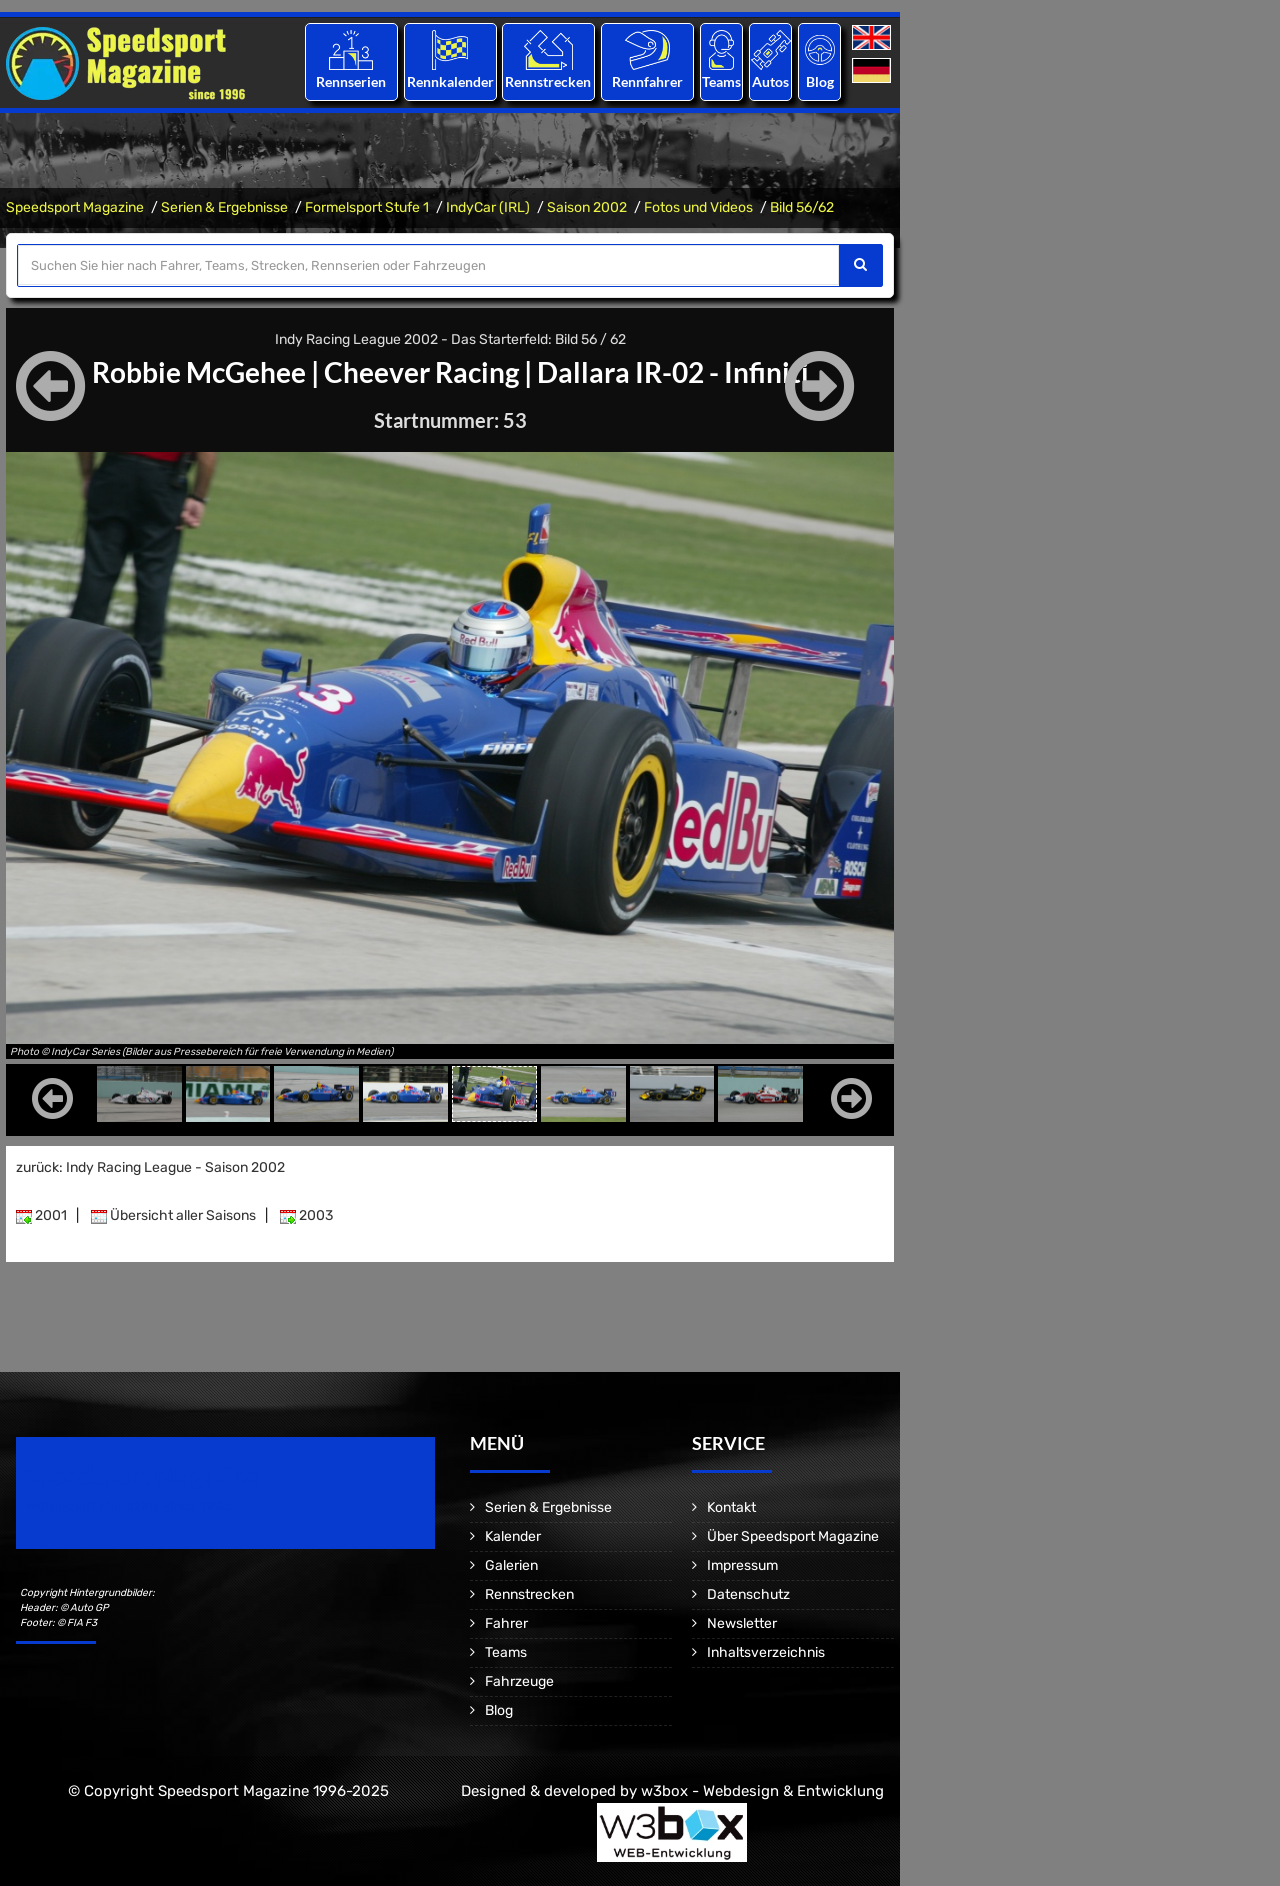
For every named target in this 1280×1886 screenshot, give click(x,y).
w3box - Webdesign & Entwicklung (762, 1791)
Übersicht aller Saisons (173, 1215)
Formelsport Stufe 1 (367, 207)
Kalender (513, 1536)
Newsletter (742, 1623)
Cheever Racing (421, 372)
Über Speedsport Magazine (793, 1536)
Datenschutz (748, 1594)
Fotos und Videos (698, 207)
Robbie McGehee (199, 372)
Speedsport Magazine (75, 207)
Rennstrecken (549, 81)
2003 (306, 1215)
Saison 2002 (587, 207)
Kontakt (731, 1507)
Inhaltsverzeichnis (766, 1652)
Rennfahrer (647, 81)
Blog (820, 81)
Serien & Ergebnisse (224, 207)
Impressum (742, 1565)
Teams (721, 81)
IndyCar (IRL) (488, 207)
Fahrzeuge (519, 1681)
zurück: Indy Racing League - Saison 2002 (150, 1167)
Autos (770, 81)
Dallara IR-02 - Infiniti (673, 372)
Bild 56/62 (802, 207)
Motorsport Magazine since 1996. (130, 1506)
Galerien (511, 1565)
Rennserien (351, 81)
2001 (41, 1215)
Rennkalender (449, 81)
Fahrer (506, 1623)
